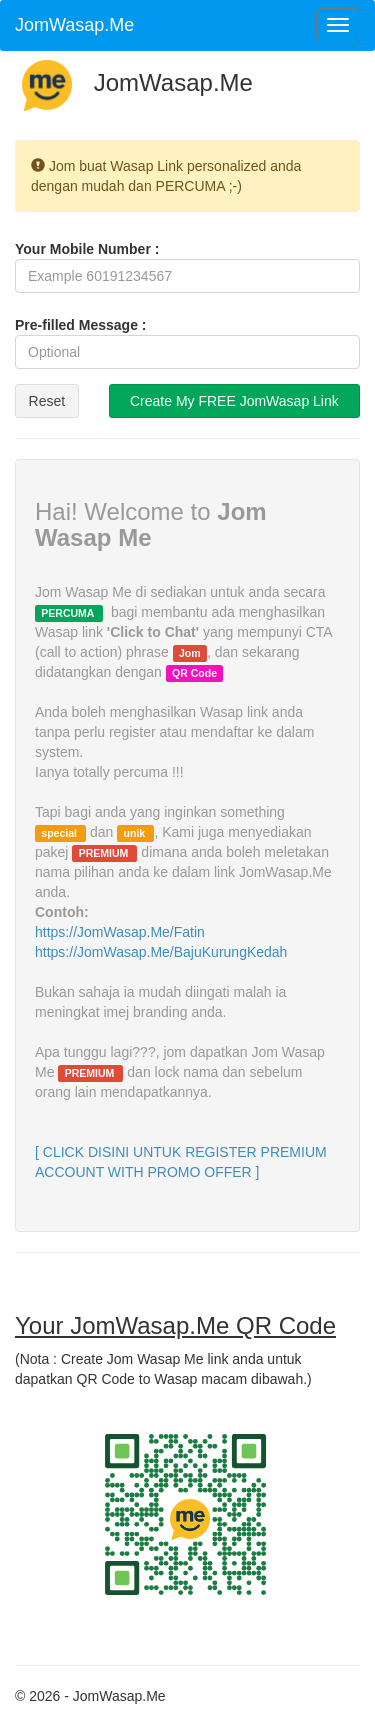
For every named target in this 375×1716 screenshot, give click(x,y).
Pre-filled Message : (81, 325)
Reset (47, 401)
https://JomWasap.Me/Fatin (120, 932)
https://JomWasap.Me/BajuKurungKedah (161, 952)
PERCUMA (69, 613)
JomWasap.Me (74, 25)
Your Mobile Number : (87, 249)
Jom (190, 653)
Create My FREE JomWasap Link (234, 401)
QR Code (194, 673)
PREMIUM (105, 853)
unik (136, 833)
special (60, 833)
